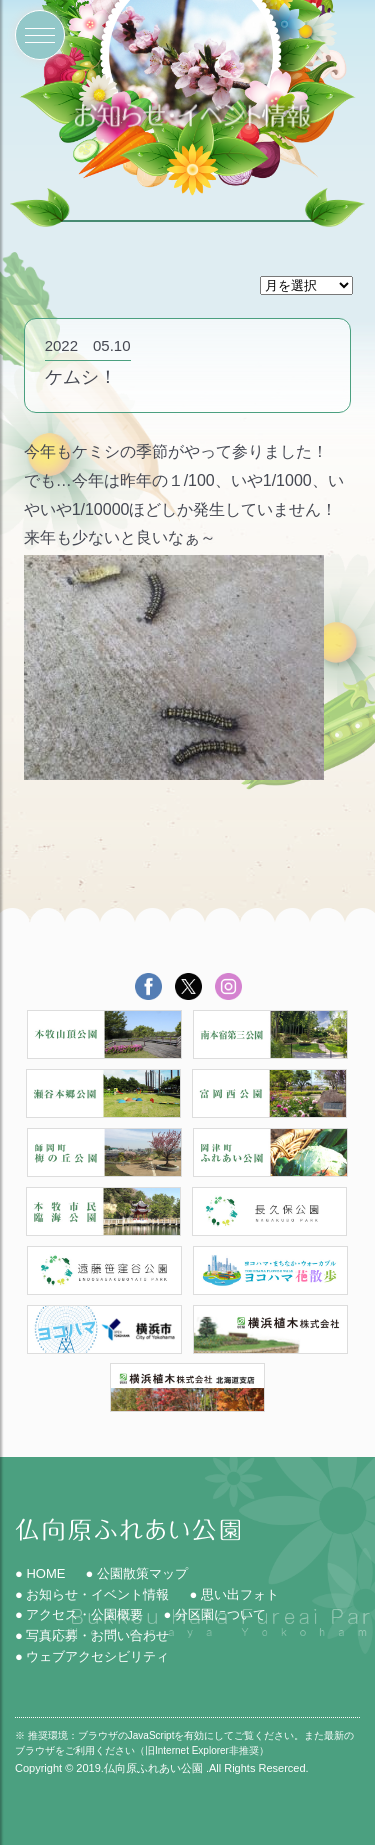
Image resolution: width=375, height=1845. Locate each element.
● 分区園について (214, 1614)
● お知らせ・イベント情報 (92, 1594)
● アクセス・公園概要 (79, 1614)
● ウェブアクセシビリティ (92, 1656)
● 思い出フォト (233, 1594)
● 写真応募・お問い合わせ (92, 1635)
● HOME (40, 1573)
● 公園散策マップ (136, 1573)
